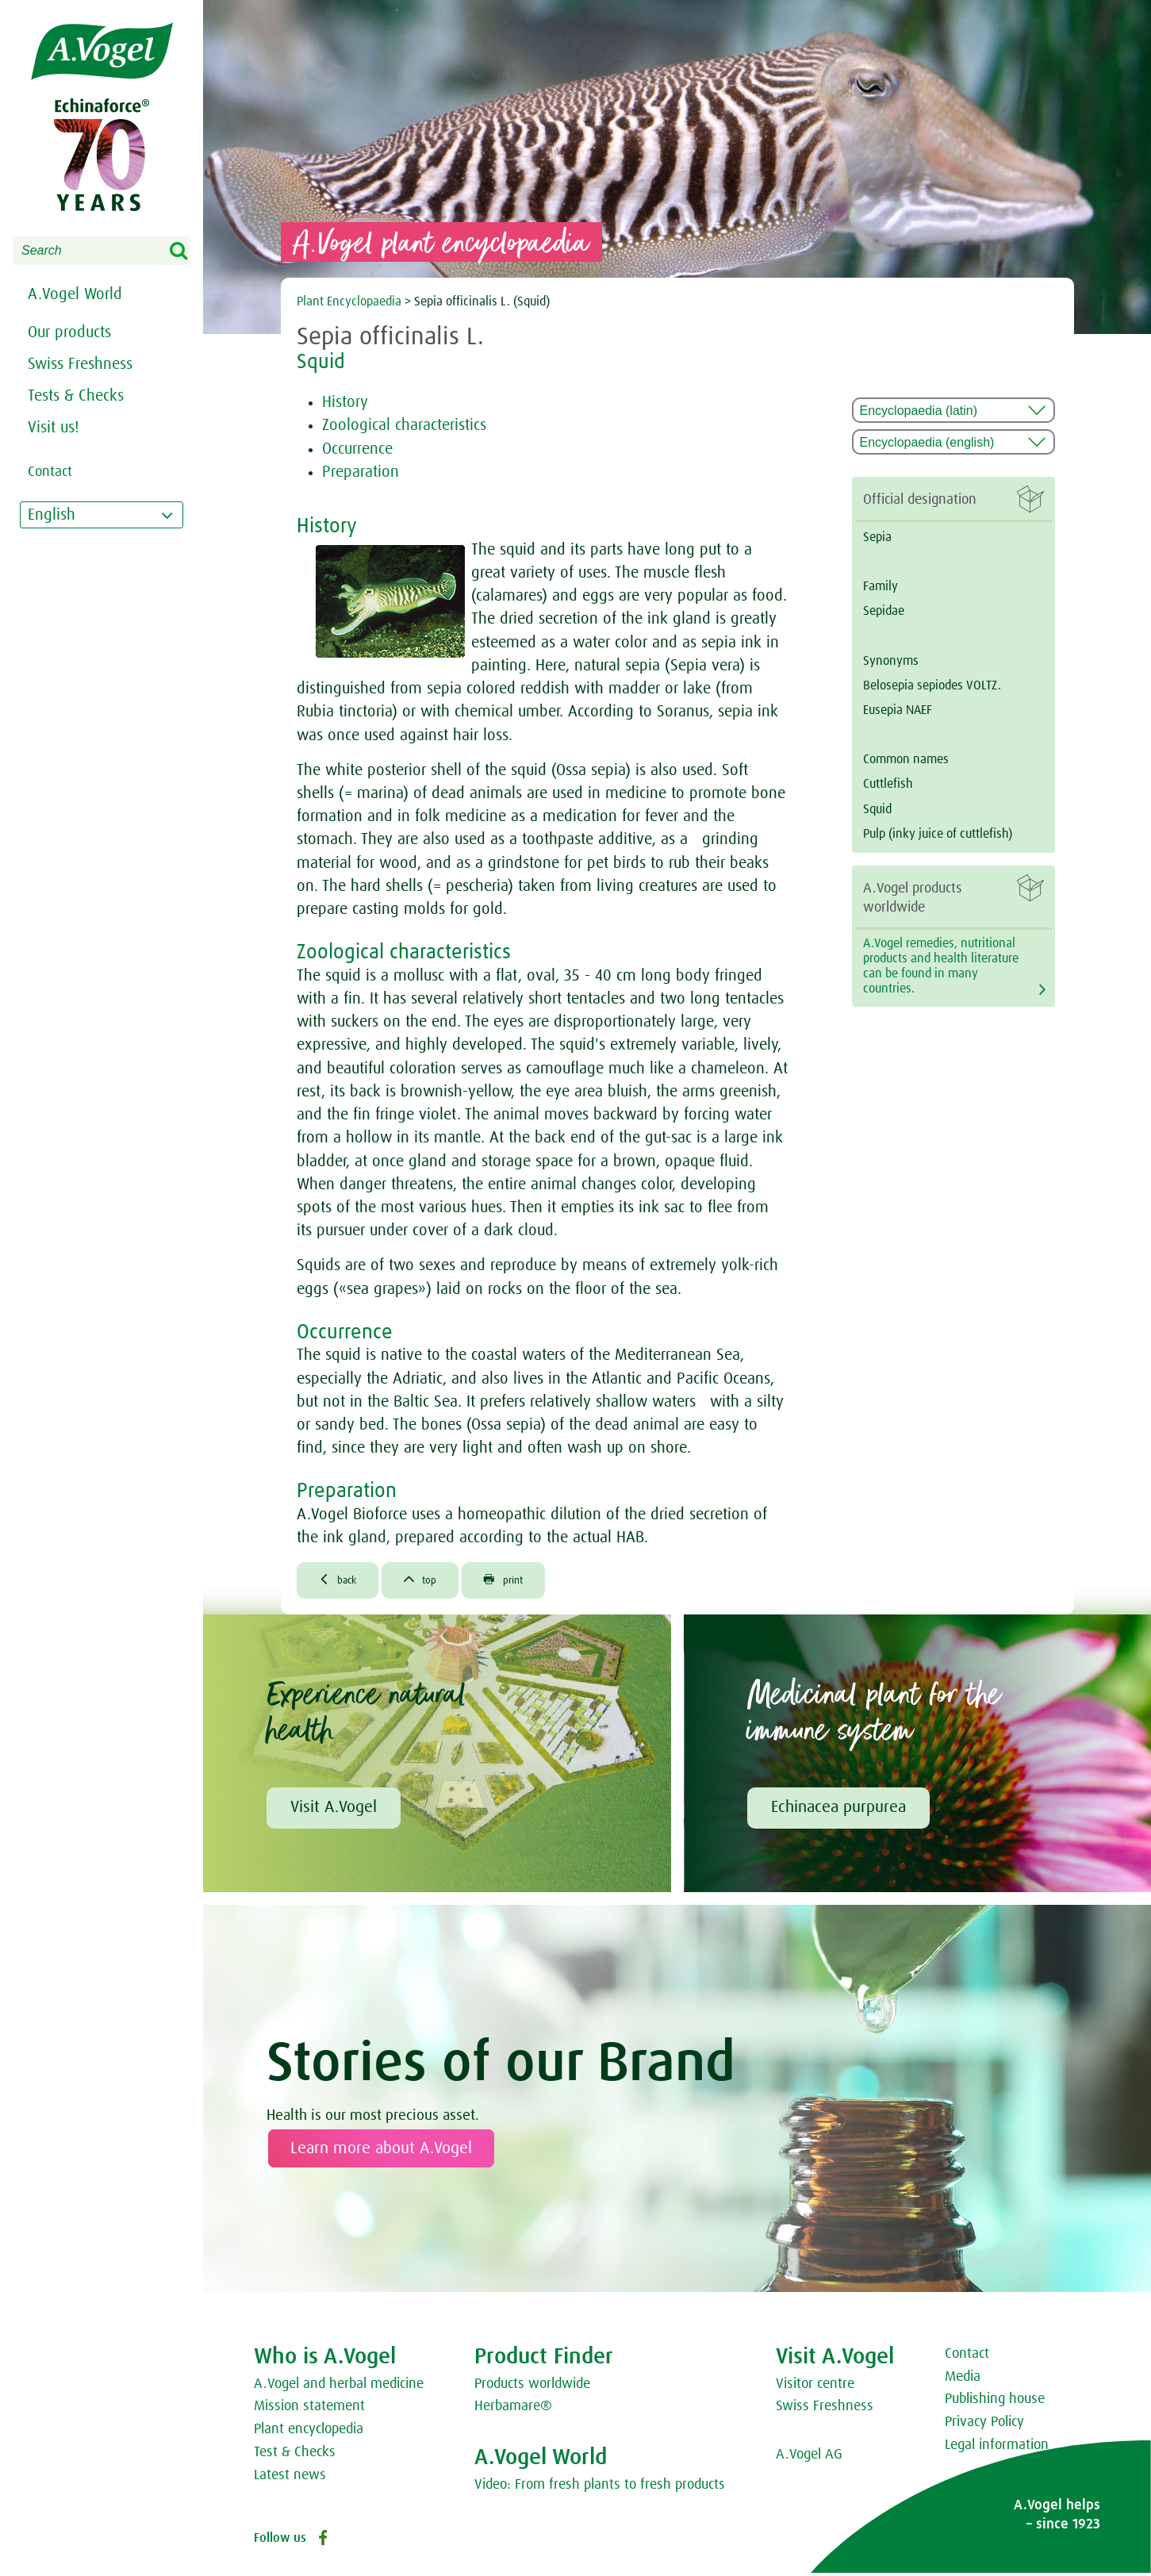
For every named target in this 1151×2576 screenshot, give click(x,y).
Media (962, 2380)
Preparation (360, 472)
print (523, 1581)
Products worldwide (532, 2387)
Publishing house (995, 2403)
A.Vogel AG (809, 2458)
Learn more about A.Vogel (381, 2151)
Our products (69, 332)
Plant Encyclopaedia (349, 301)
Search (188, 251)
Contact (967, 2357)
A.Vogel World (75, 294)
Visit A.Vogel (333, 1811)
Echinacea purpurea (838, 1811)
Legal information (997, 2448)
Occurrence (357, 449)
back (342, 1581)
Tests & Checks (76, 396)
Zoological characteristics (404, 425)
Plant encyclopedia (308, 2432)
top (432, 1581)
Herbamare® (513, 2410)
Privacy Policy (984, 2425)
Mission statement (309, 2410)
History (345, 402)
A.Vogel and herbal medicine (339, 2387)
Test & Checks (295, 2455)
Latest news (290, 2478)
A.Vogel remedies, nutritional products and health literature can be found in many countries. (941, 966)
